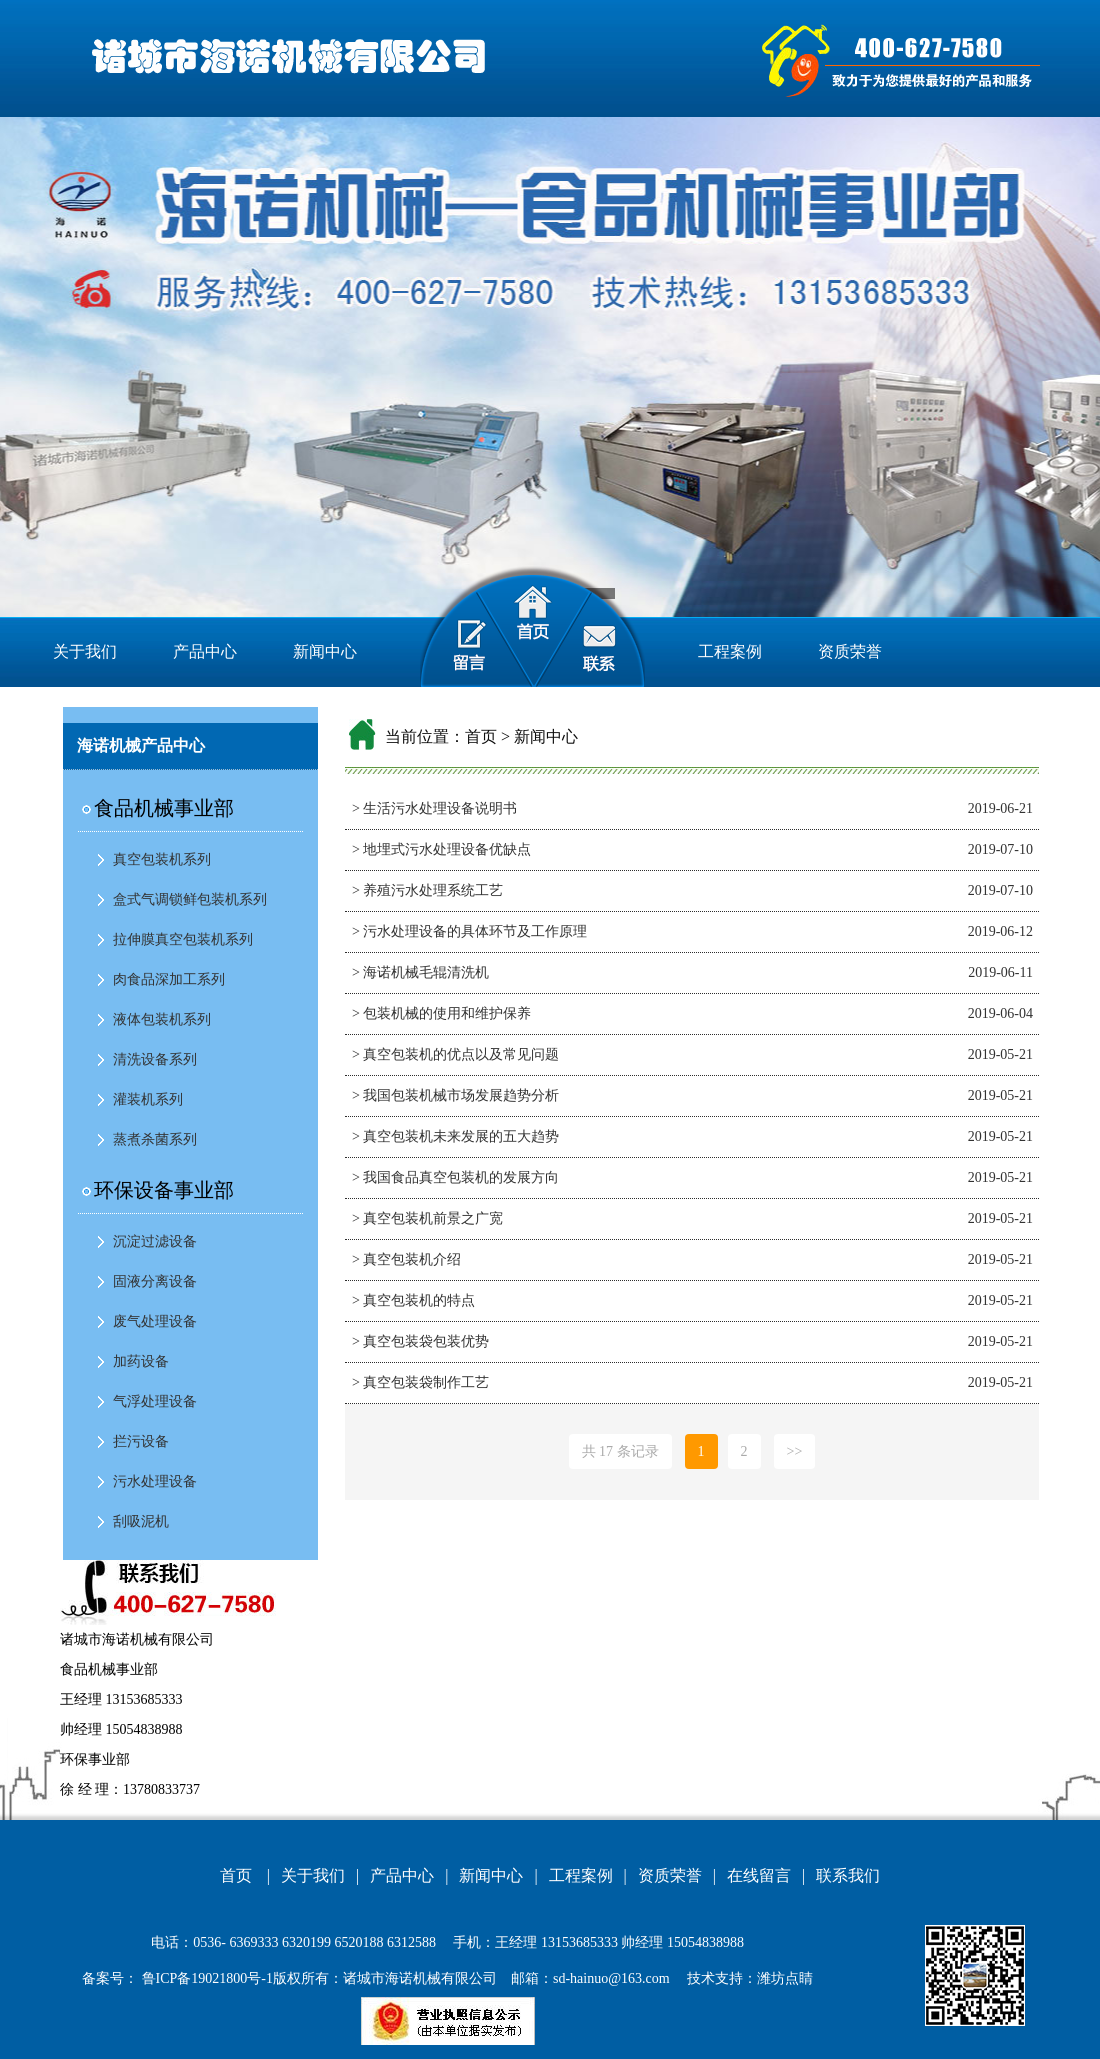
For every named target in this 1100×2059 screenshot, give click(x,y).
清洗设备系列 (155, 1059)
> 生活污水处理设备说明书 (434, 808)
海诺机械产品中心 (141, 745)
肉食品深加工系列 (169, 979)
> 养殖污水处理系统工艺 (427, 890)
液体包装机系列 (162, 1019)
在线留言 (759, 1875)
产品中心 (205, 651)
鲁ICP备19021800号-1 (205, 1978)
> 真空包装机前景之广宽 (427, 1218)
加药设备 (141, 1361)
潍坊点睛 (785, 1978)
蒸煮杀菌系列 (155, 1139)
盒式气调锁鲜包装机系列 (190, 899)
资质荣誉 (850, 651)
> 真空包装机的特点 (413, 1300)
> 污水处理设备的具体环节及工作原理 (469, 931)
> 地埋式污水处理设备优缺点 (441, 849)
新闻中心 (325, 651)
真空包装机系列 (162, 859)
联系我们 (848, 1875)
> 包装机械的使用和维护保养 (441, 1013)
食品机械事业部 (164, 808)
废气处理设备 (155, 1321)
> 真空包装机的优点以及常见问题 (455, 1054)
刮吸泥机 (141, 1521)
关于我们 (85, 651)
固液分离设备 (155, 1281)
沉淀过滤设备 (155, 1241)
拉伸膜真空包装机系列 (183, 939)
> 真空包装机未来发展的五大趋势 (455, 1136)
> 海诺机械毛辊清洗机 (420, 972)
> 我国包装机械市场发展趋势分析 (455, 1095)
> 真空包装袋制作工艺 (420, 1382)
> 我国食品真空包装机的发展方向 (455, 1177)
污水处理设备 (155, 1481)
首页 (481, 736)
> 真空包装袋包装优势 (420, 1341)
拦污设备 (141, 1441)
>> (795, 1451)
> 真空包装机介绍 (406, 1259)
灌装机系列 (148, 1099)
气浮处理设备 (155, 1401)
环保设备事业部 (164, 1190)
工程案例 (730, 651)
